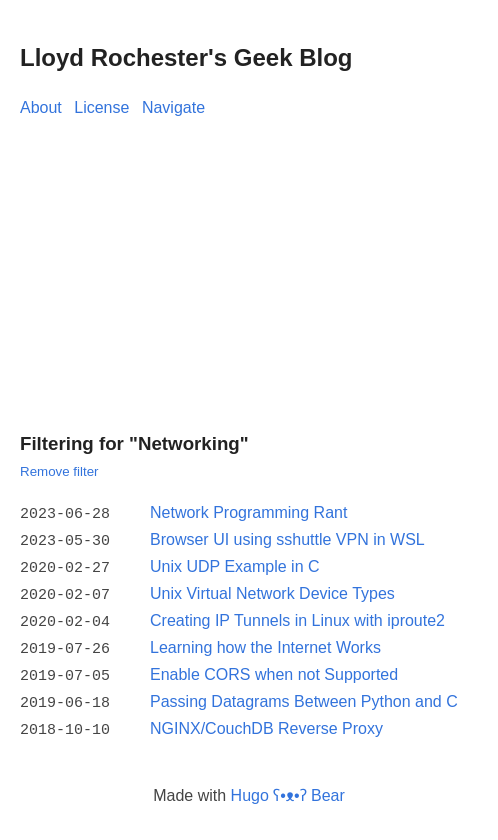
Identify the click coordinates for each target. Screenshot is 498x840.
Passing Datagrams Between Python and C (304, 691)
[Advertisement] (249, 270)
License (101, 107)
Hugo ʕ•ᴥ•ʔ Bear (288, 782)
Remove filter (59, 471)
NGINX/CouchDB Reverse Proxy (266, 717)
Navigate (173, 107)
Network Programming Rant (248, 512)
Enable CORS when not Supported (274, 666)
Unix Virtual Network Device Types (272, 589)
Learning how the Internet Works (265, 640)
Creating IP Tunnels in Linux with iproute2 (297, 614)
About (41, 107)
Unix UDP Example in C (235, 563)
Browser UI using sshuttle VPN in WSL (287, 538)
